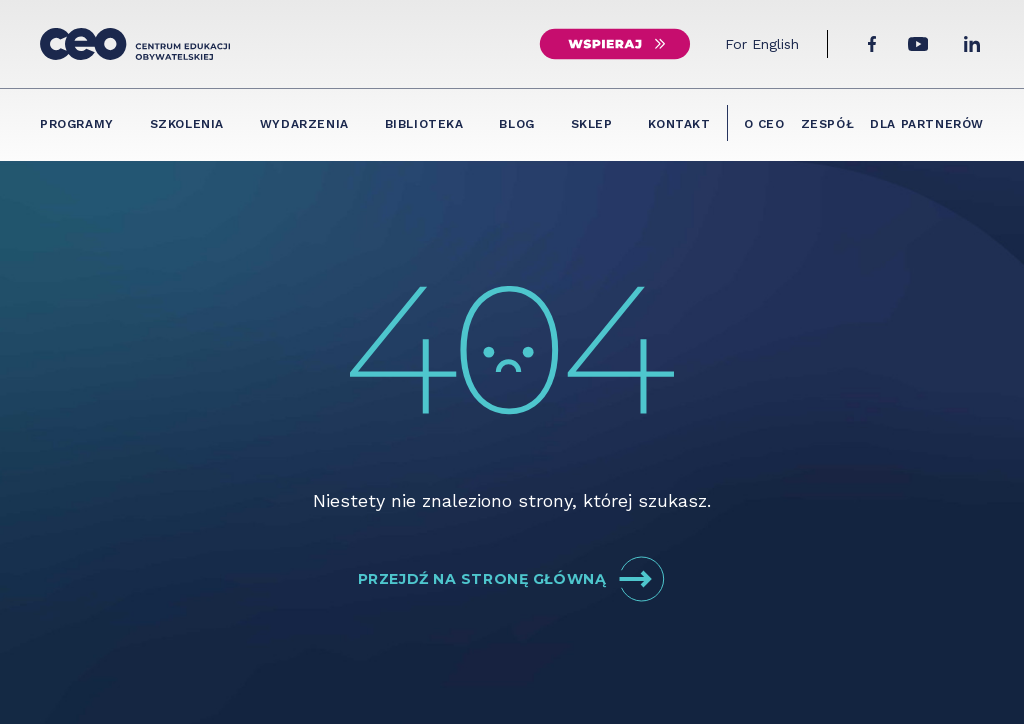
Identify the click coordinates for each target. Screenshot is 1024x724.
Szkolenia (187, 124)
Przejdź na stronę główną (512, 579)
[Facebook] (872, 44)
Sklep (592, 124)
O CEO (764, 124)
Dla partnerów (927, 124)
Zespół (828, 124)
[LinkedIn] (972, 44)
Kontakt (679, 124)
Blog (516, 124)
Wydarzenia (304, 124)
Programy (77, 124)
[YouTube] (918, 44)
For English (762, 44)
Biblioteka (424, 124)
